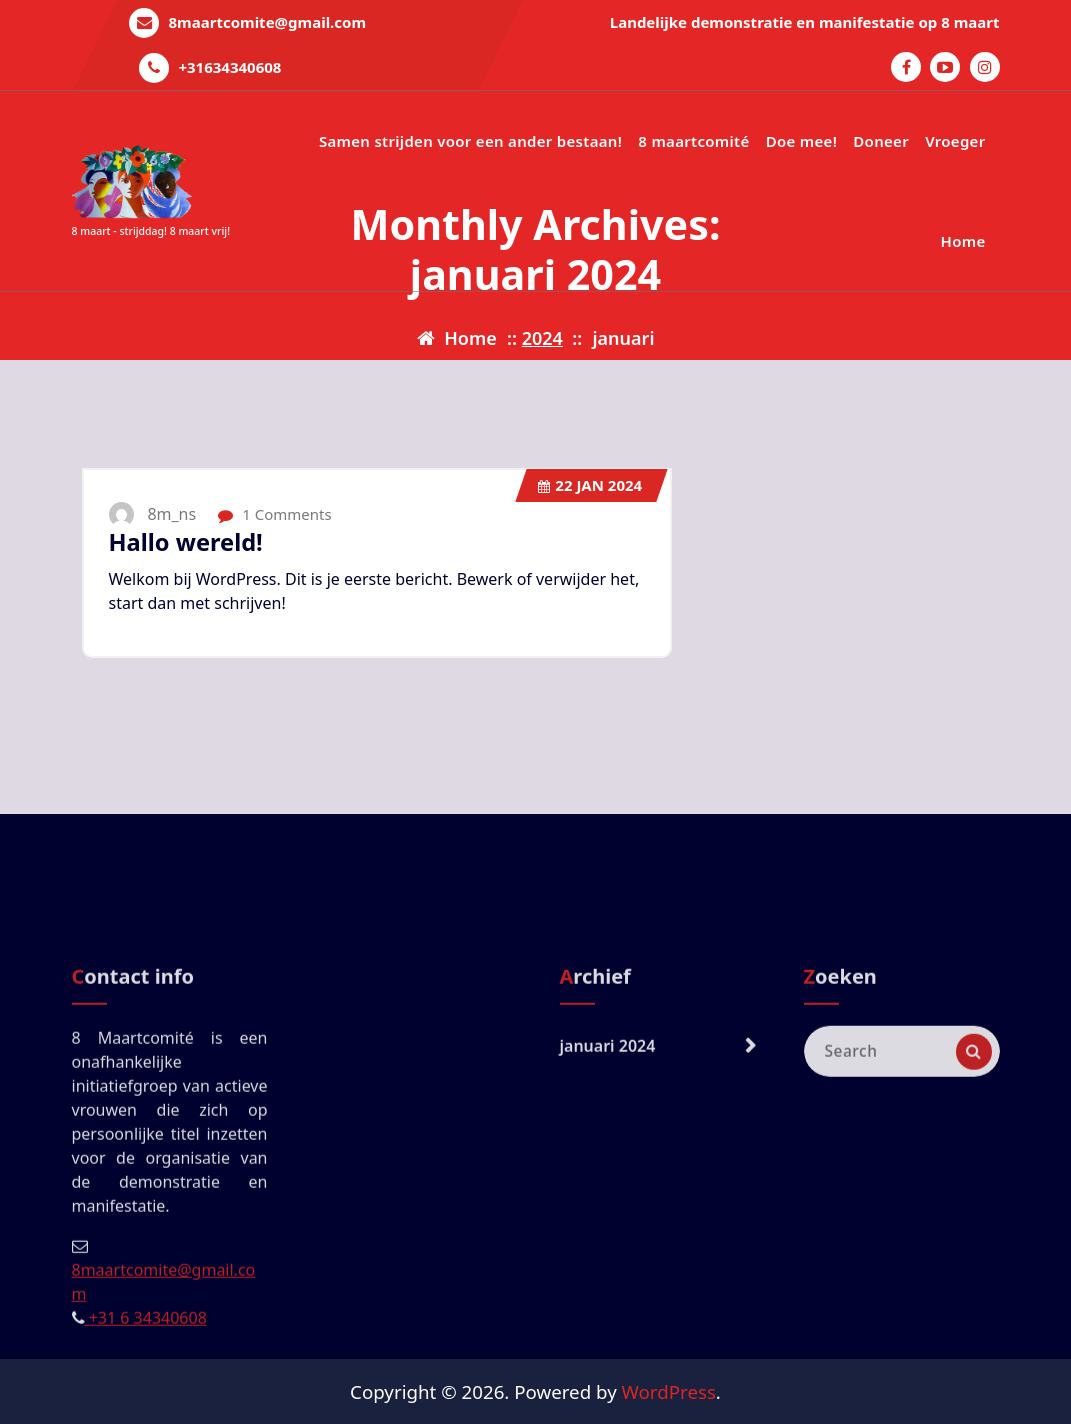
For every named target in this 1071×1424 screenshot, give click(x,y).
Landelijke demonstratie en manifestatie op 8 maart (805, 22)
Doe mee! (801, 141)
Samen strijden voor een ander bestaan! (470, 141)
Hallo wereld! (186, 542)
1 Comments (274, 514)
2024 (542, 338)
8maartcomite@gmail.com (268, 22)
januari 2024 (608, 1173)
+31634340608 (229, 67)
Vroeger (955, 141)
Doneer (881, 141)
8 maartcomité (693, 141)
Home (963, 241)
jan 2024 (590, 485)
